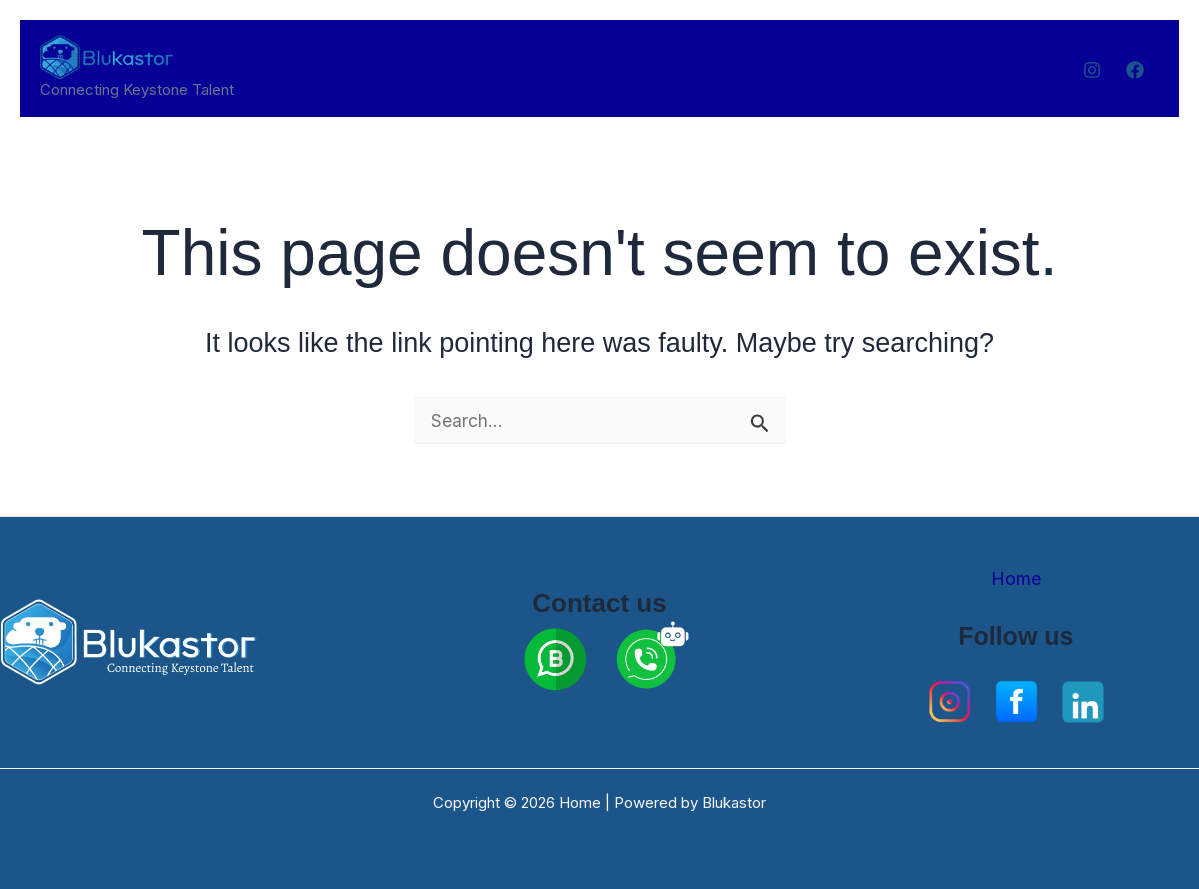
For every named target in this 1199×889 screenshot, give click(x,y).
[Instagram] (1092, 70)
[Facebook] (1135, 70)
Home (1016, 578)
